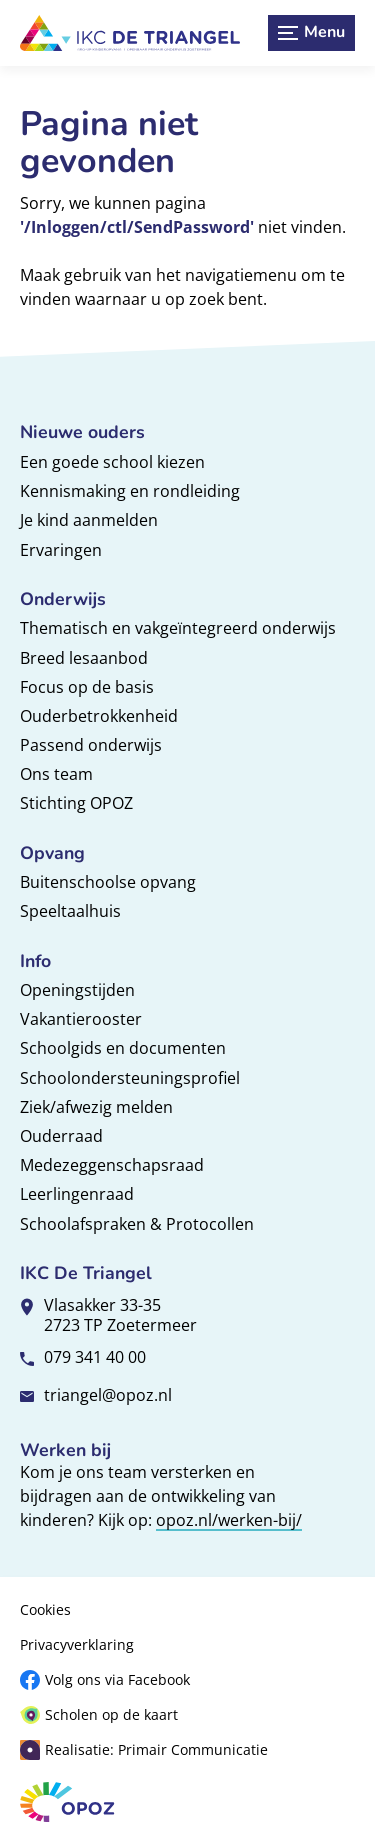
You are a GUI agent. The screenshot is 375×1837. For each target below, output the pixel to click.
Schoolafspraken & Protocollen (137, 1224)
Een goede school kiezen (112, 462)
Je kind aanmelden (89, 520)
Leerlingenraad (77, 1194)
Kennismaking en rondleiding (130, 491)
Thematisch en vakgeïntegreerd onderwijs (178, 628)
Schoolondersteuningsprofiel (130, 1078)
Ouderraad (61, 1136)
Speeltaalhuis (70, 911)
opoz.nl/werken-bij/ (229, 1520)
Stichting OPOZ (76, 803)
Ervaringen (61, 550)
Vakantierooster (81, 1019)
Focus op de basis (87, 687)
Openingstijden (77, 990)
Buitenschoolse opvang (108, 882)
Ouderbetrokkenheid (99, 716)
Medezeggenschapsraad (112, 1165)
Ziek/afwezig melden (96, 1107)
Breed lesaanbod (84, 658)
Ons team (56, 774)
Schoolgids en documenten (123, 1048)
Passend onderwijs (91, 745)
